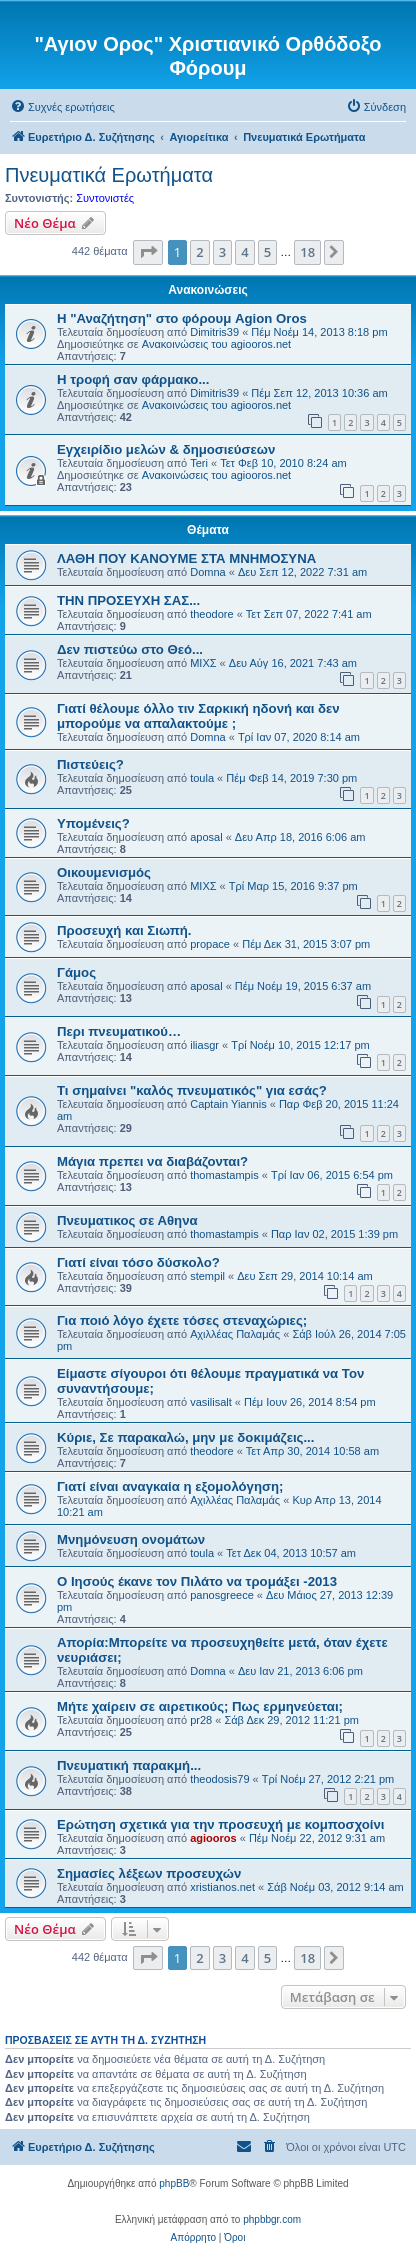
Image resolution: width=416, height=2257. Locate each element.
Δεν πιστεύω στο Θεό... (130, 649)
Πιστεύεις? (90, 764)
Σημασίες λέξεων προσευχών (149, 1873)
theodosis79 (219, 1779)
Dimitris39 (214, 332)
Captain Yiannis (228, 1104)
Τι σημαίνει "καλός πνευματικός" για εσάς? (192, 1090)
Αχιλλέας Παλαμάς (235, 1334)
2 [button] (199, 252)
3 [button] (222, 252)
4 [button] (244, 252)
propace (210, 944)
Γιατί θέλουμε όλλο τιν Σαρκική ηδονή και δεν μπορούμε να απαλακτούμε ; (198, 716)
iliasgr (204, 1045)
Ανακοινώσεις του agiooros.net (216, 344)
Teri (199, 463)
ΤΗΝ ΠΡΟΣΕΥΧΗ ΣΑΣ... (128, 600)
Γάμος (76, 972)
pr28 (201, 1720)
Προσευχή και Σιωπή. (124, 930)
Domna (207, 572)
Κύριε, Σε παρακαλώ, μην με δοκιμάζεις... (185, 1437)
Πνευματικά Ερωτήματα (109, 175)
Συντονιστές (105, 198)
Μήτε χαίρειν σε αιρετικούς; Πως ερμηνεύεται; (200, 1706)
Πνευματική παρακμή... (129, 1765)
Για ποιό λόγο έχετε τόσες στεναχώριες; (182, 1320)
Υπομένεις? (93, 823)
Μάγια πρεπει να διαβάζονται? (152, 1161)
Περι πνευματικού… (119, 1031)
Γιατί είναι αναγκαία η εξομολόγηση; (170, 1486)
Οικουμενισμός (104, 872)
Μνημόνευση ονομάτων (131, 1539)
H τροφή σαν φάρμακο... (133, 379)
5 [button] (267, 252)
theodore (211, 614)
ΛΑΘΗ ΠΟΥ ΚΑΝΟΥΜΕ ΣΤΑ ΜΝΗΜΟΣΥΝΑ (186, 558)
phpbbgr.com (272, 2219)
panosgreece (222, 1595)
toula (202, 778)
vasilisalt (211, 1402)
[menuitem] (62, 107)
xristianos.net (222, 1887)
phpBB (174, 2183)
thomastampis (224, 1175)
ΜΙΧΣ (203, 663)
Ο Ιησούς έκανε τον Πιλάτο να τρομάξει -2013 (197, 1581)
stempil (207, 1276)
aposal (206, 837)
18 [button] (307, 252)
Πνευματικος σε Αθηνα (127, 1220)
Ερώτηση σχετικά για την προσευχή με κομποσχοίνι (220, 1824)
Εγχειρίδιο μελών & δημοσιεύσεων (166, 449)
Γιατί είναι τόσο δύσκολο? (138, 1262)
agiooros (213, 1838)
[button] (148, 252)
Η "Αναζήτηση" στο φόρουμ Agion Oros (182, 318)
